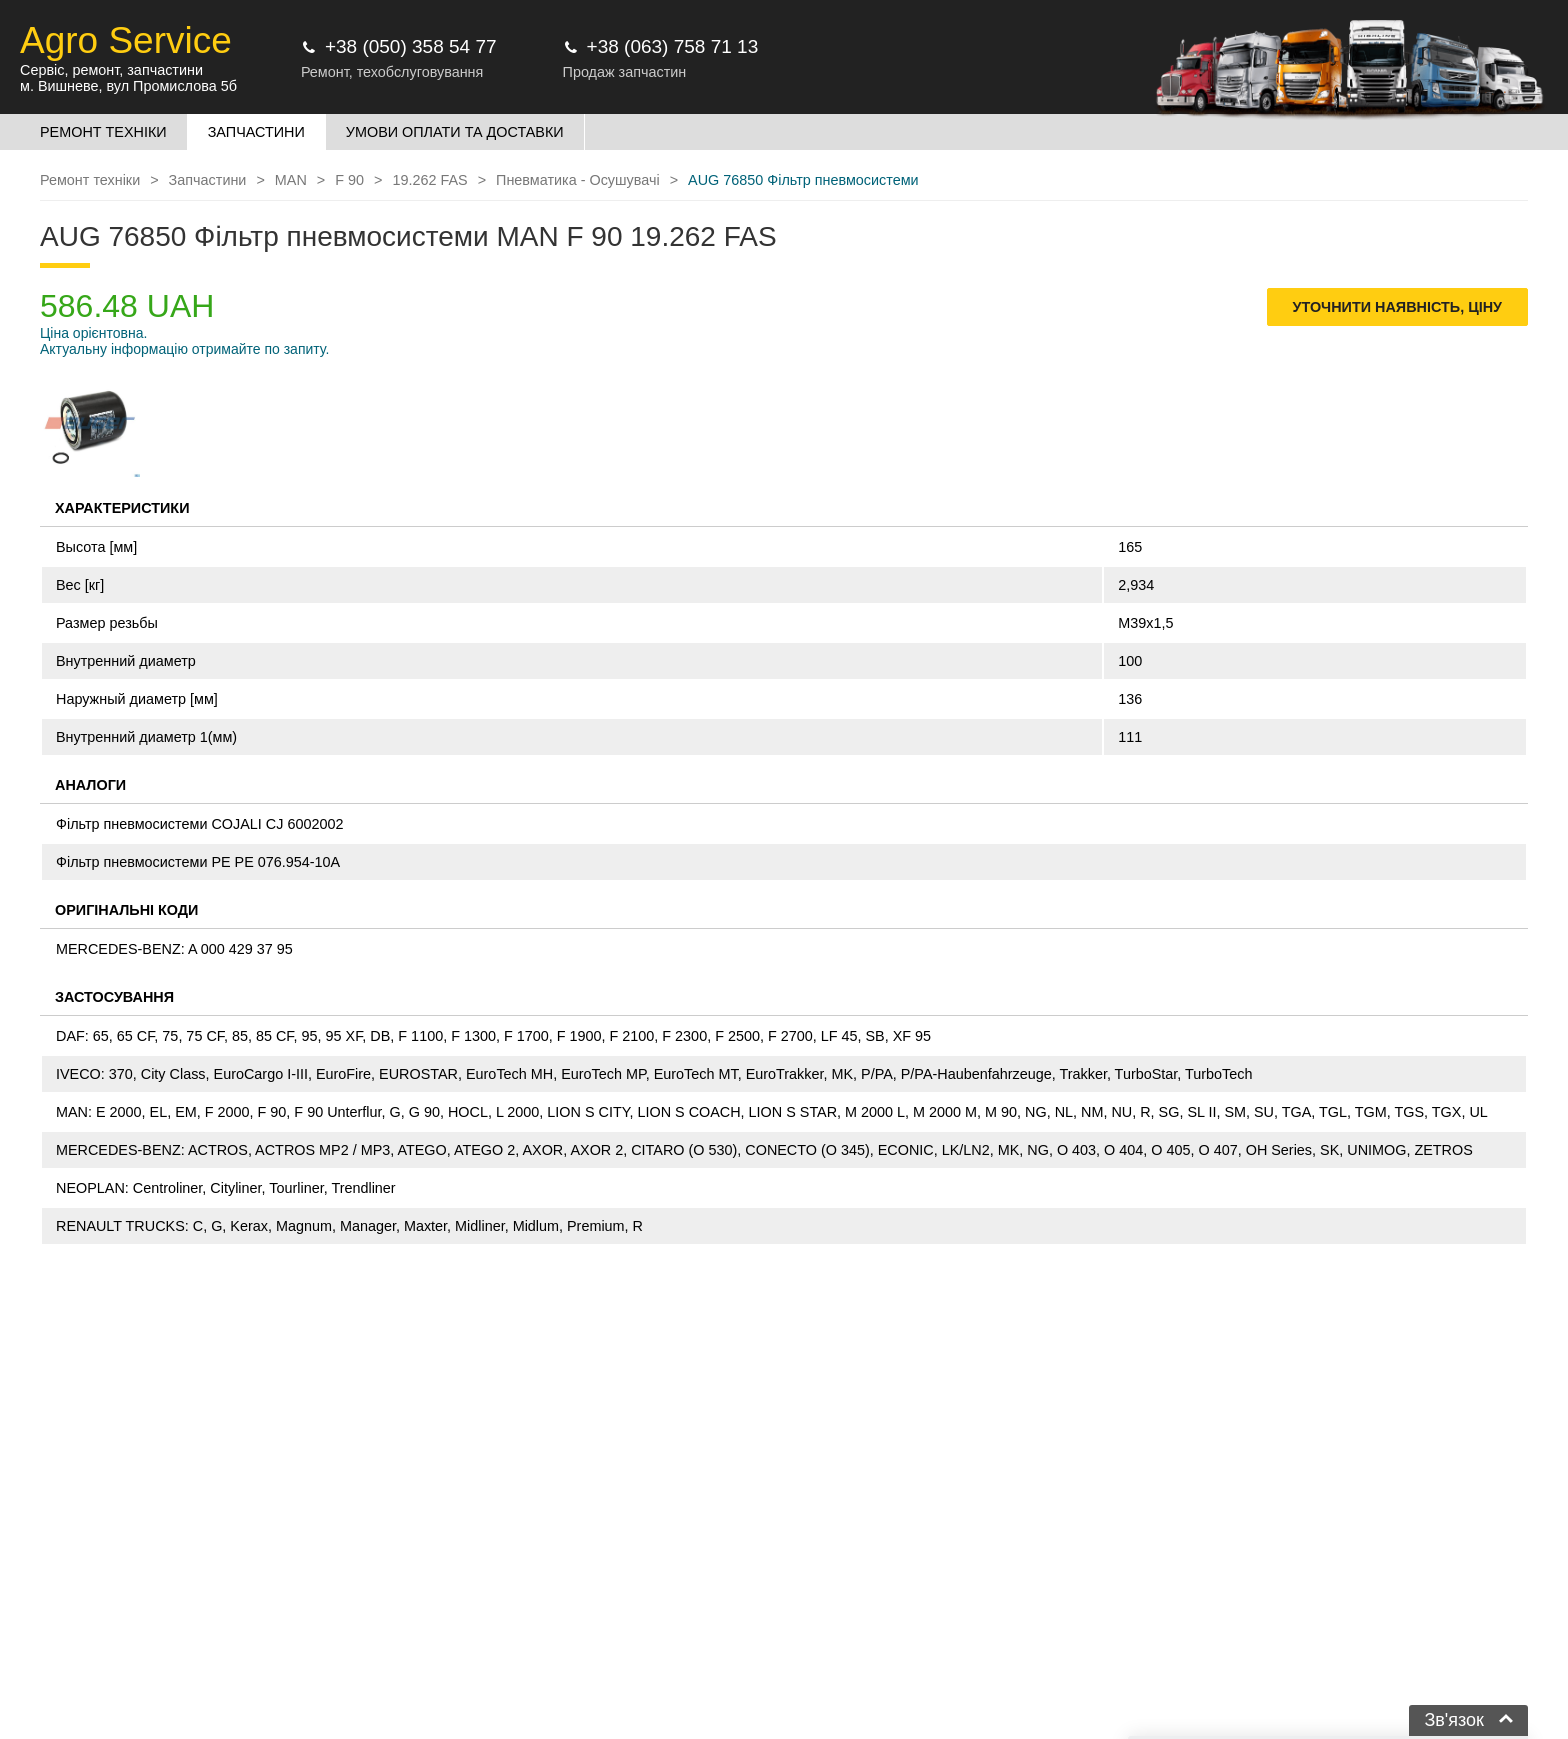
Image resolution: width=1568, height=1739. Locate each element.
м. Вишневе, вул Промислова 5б (128, 86)
